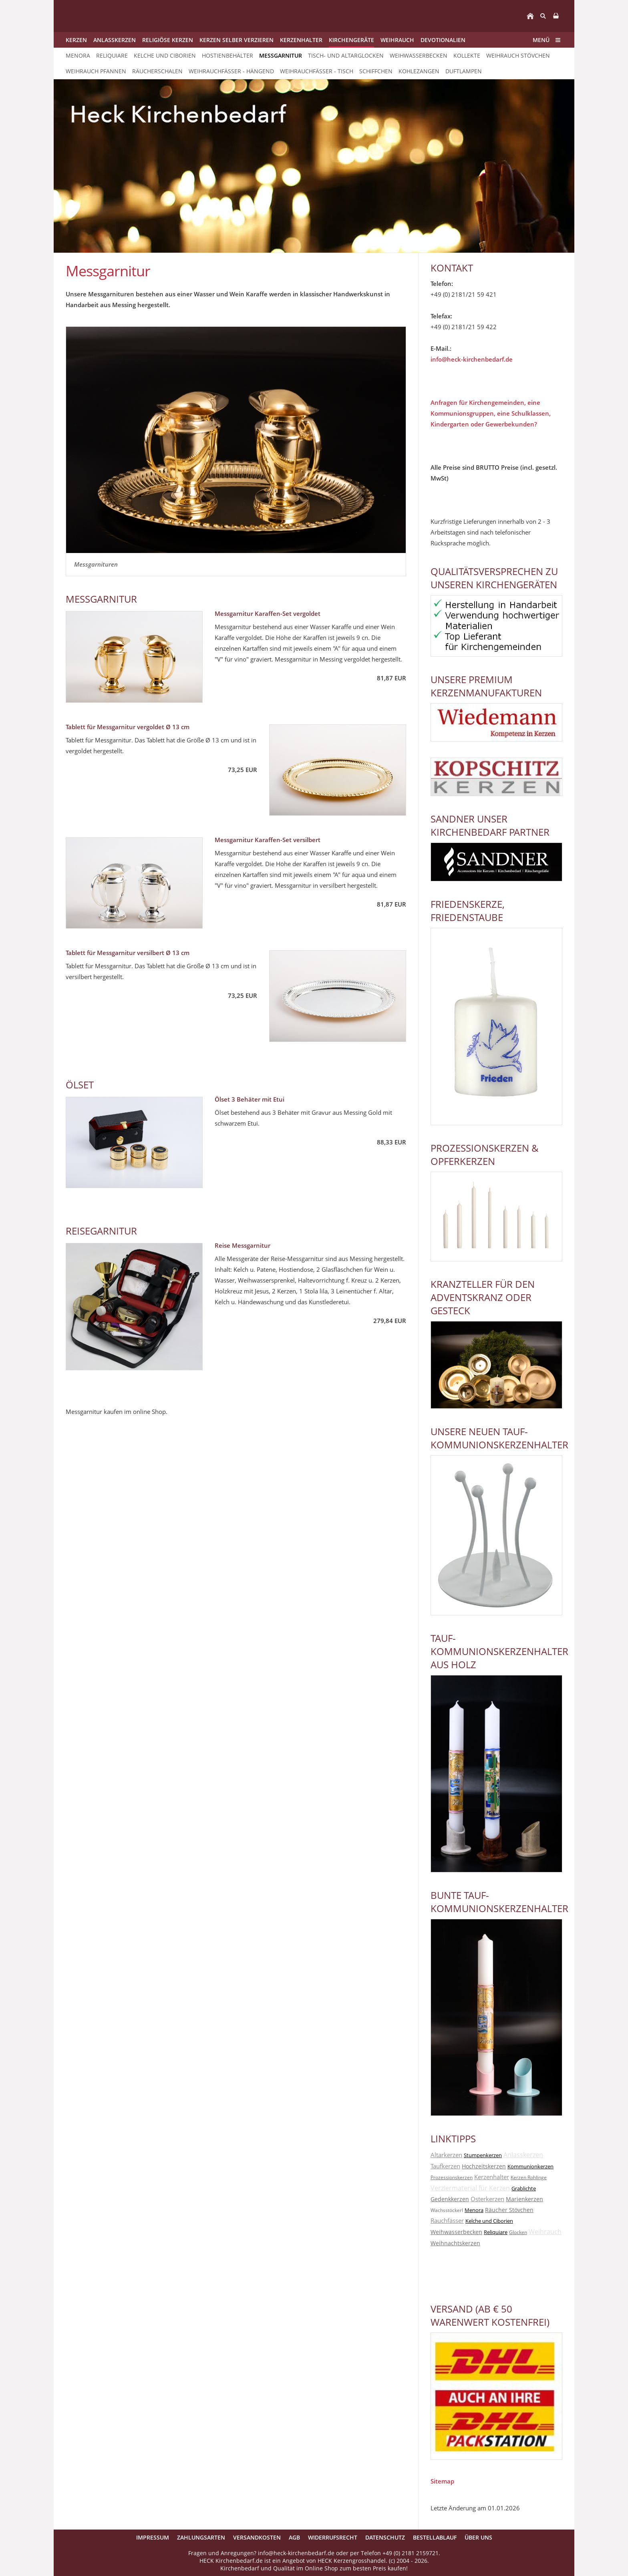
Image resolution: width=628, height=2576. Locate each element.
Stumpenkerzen (483, 2155)
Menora (474, 2210)
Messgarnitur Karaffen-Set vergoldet (267, 613)
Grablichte (523, 2188)
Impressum (152, 2537)
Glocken (518, 2232)
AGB (294, 2537)
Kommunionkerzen (530, 2166)
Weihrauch (545, 2231)
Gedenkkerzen (450, 2199)
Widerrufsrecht (332, 2537)
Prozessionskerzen (452, 2177)
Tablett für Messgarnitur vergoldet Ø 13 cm (127, 727)
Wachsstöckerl (447, 2210)
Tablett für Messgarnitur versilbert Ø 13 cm (127, 953)
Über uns (478, 2537)
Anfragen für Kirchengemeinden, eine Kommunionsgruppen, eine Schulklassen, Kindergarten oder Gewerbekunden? (491, 413)
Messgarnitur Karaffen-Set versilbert (267, 840)
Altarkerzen (446, 2155)
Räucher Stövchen (509, 2210)
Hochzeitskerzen (484, 2166)
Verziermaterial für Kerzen (470, 2188)
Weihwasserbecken (456, 2232)
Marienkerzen (524, 2199)
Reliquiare (495, 2232)
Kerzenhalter (491, 2177)
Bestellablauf (435, 2537)
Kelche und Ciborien (489, 2220)
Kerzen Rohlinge (529, 2177)
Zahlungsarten (201, 2537)
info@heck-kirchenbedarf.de (472, 359)
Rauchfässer (447, 2220)
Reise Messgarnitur (242, 1245)
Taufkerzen (445, 2166)
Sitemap (442, 2481)
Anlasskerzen (523, 2154)
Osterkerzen (487, 2199)
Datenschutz (385, 2537)
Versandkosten (257, 2537)
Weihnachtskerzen (455, 2243)
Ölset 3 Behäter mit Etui (249, 1099)
